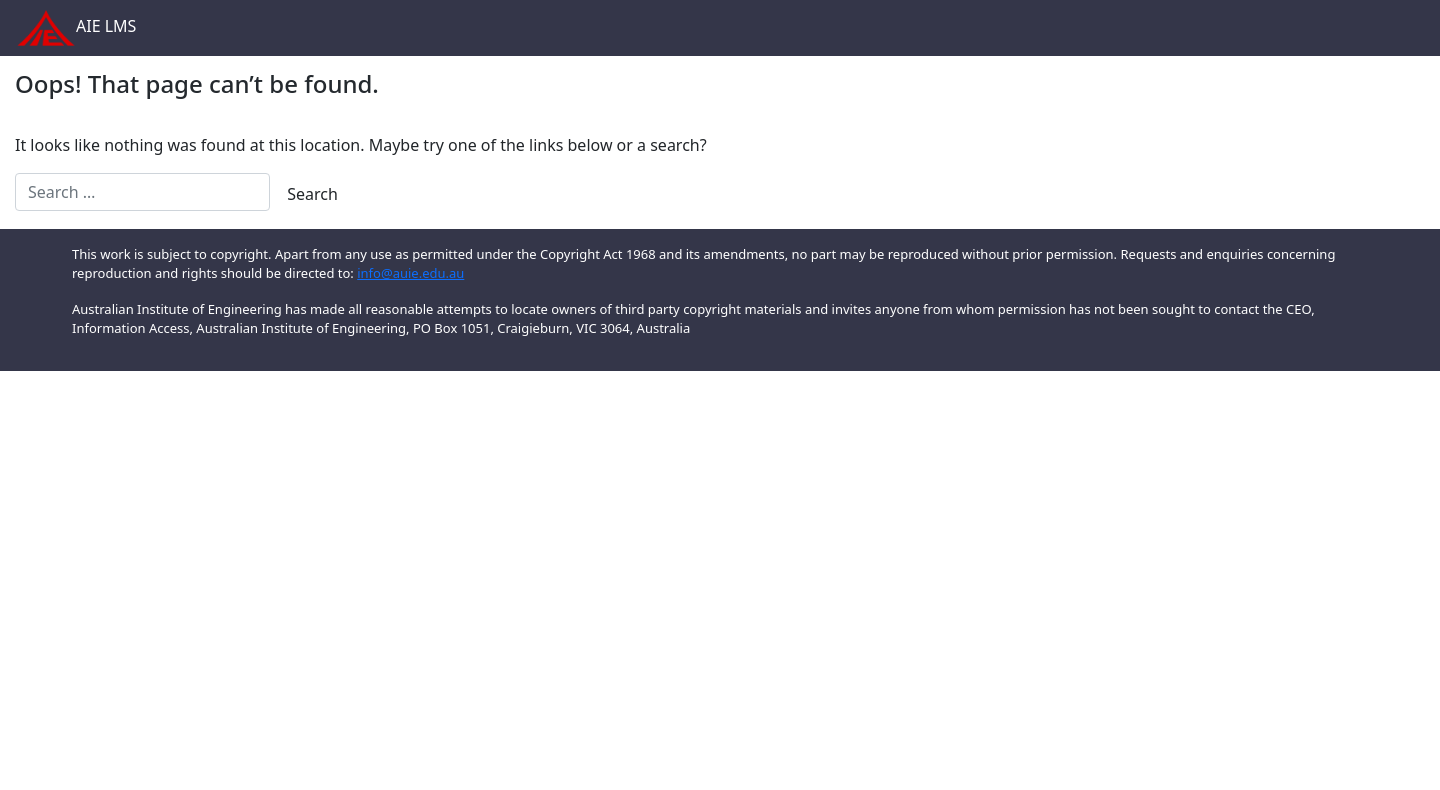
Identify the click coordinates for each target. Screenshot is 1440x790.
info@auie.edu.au (410, 273)
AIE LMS (70, 28)
